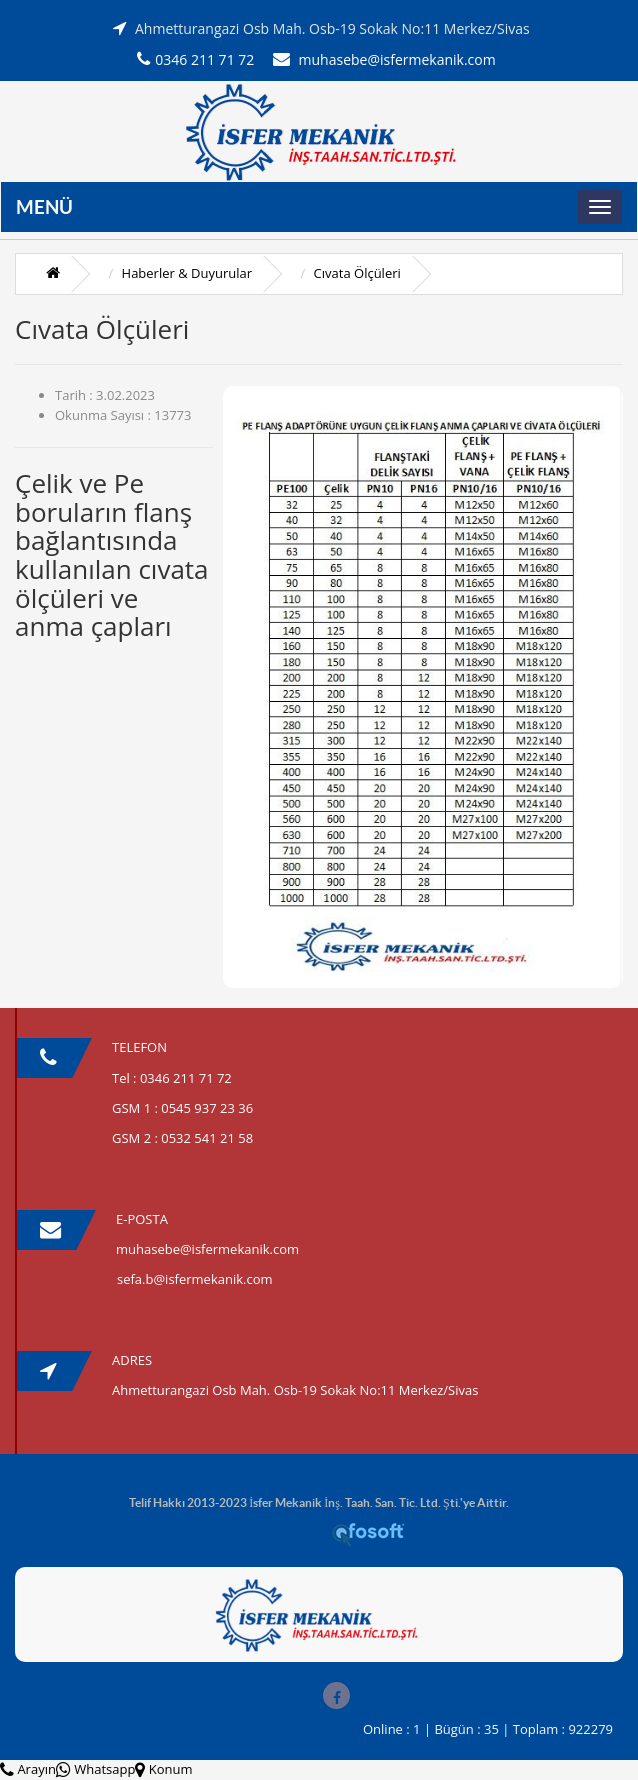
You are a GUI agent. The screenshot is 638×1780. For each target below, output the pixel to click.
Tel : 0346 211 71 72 (172, 1078)
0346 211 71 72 (195, 59)
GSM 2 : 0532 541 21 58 (182, 1138)
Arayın (28, 1769)
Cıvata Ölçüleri (357, 273)
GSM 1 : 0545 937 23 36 (182, 1108)
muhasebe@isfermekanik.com (384, 59)
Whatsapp (96, 1769)
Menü (44, 207)
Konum (163, 1769)
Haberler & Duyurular (187, 273)
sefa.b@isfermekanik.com (195, 1279)
